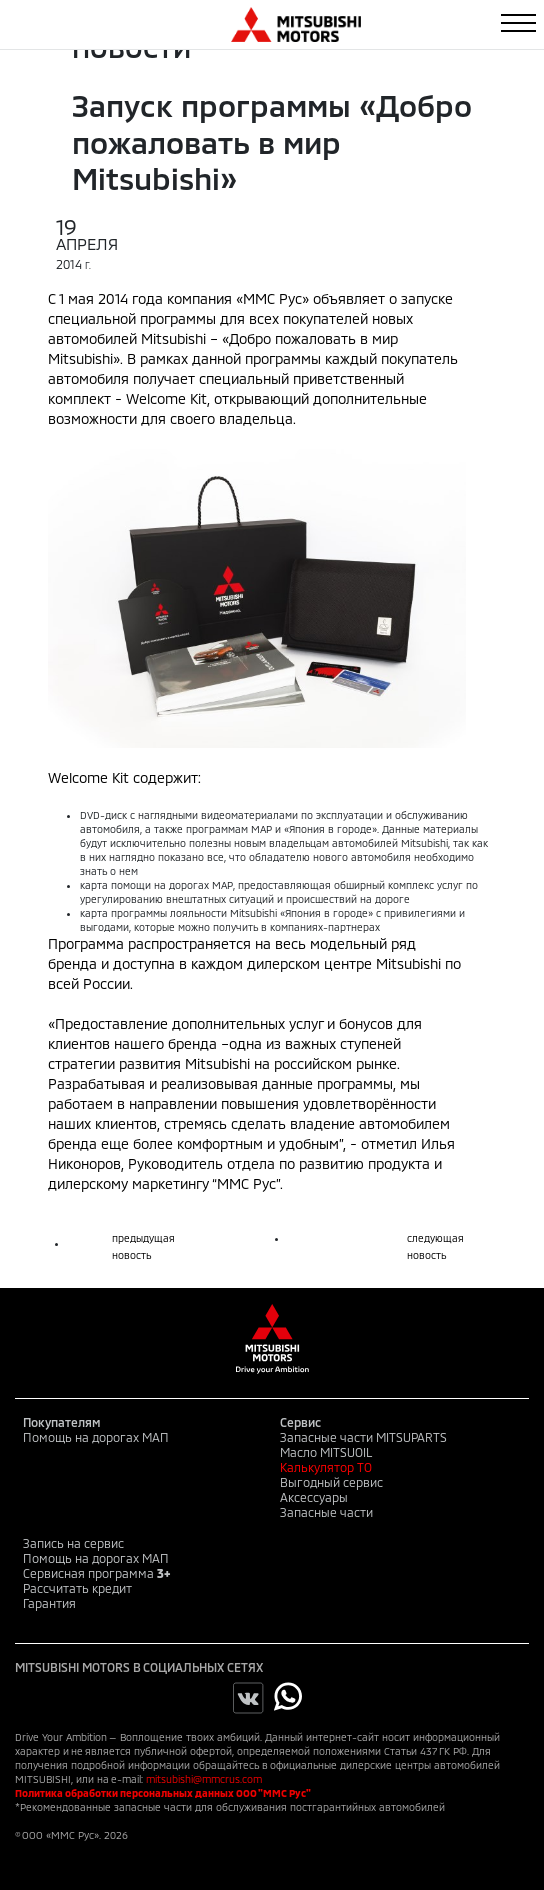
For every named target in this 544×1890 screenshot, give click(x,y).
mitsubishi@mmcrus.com (204, 1779)
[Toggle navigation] (518, 23)
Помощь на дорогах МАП (96, 1437)
